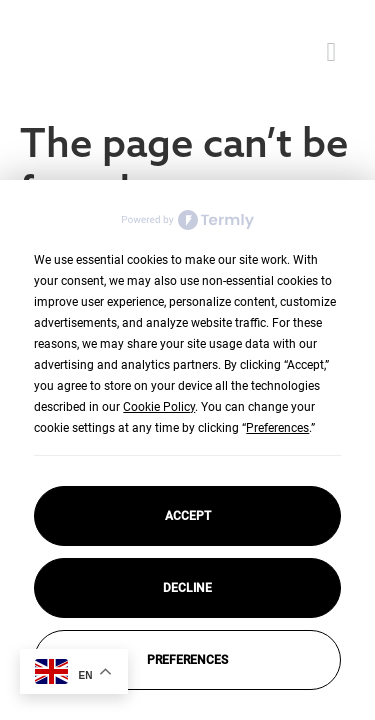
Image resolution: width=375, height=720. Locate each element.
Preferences (187, 660)
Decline (187, 588)
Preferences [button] (277, 428)
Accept (188, 516)
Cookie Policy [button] (159, 407)
